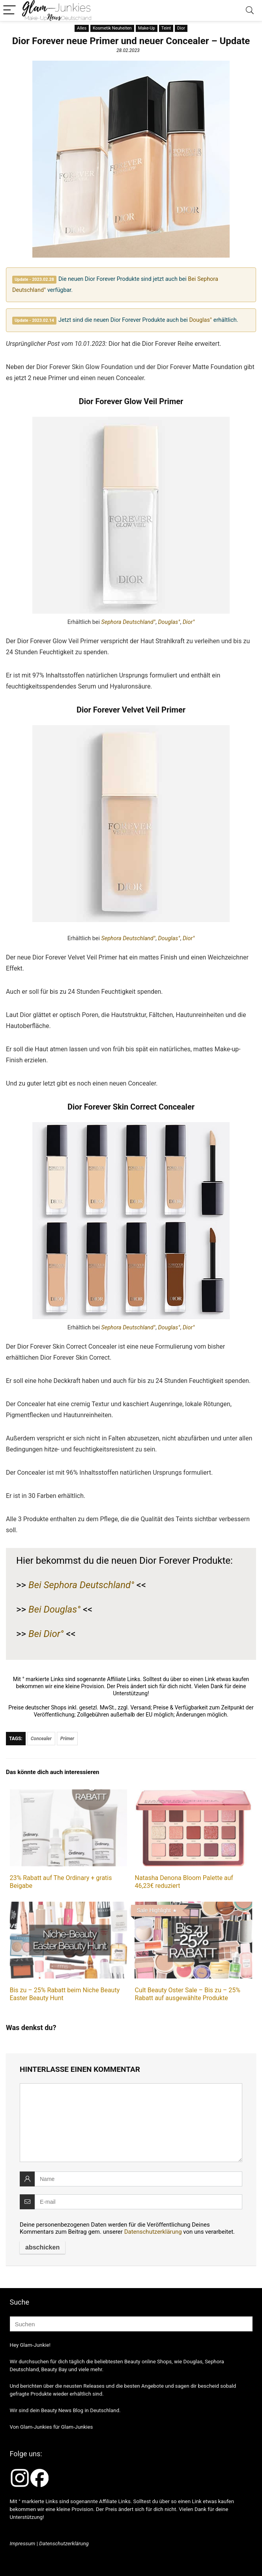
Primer (67, 1738)
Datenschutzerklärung (153, 2231)
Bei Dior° (46, 1633)
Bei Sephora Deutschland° (81, 1585)
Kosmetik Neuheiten (112, 28)
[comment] (131, 2122)
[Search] (249, 10)
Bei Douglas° (54, 1609)
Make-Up (146, 28)
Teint (166, 28)
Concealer (41, 1738)
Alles (81, 28)
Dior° (189, 622)
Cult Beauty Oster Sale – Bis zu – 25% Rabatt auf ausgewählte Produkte (187, 1994)
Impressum (23, 2543)
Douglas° (200, 320)
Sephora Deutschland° (128, 622)
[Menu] (9, 10)
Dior (181, 28)
